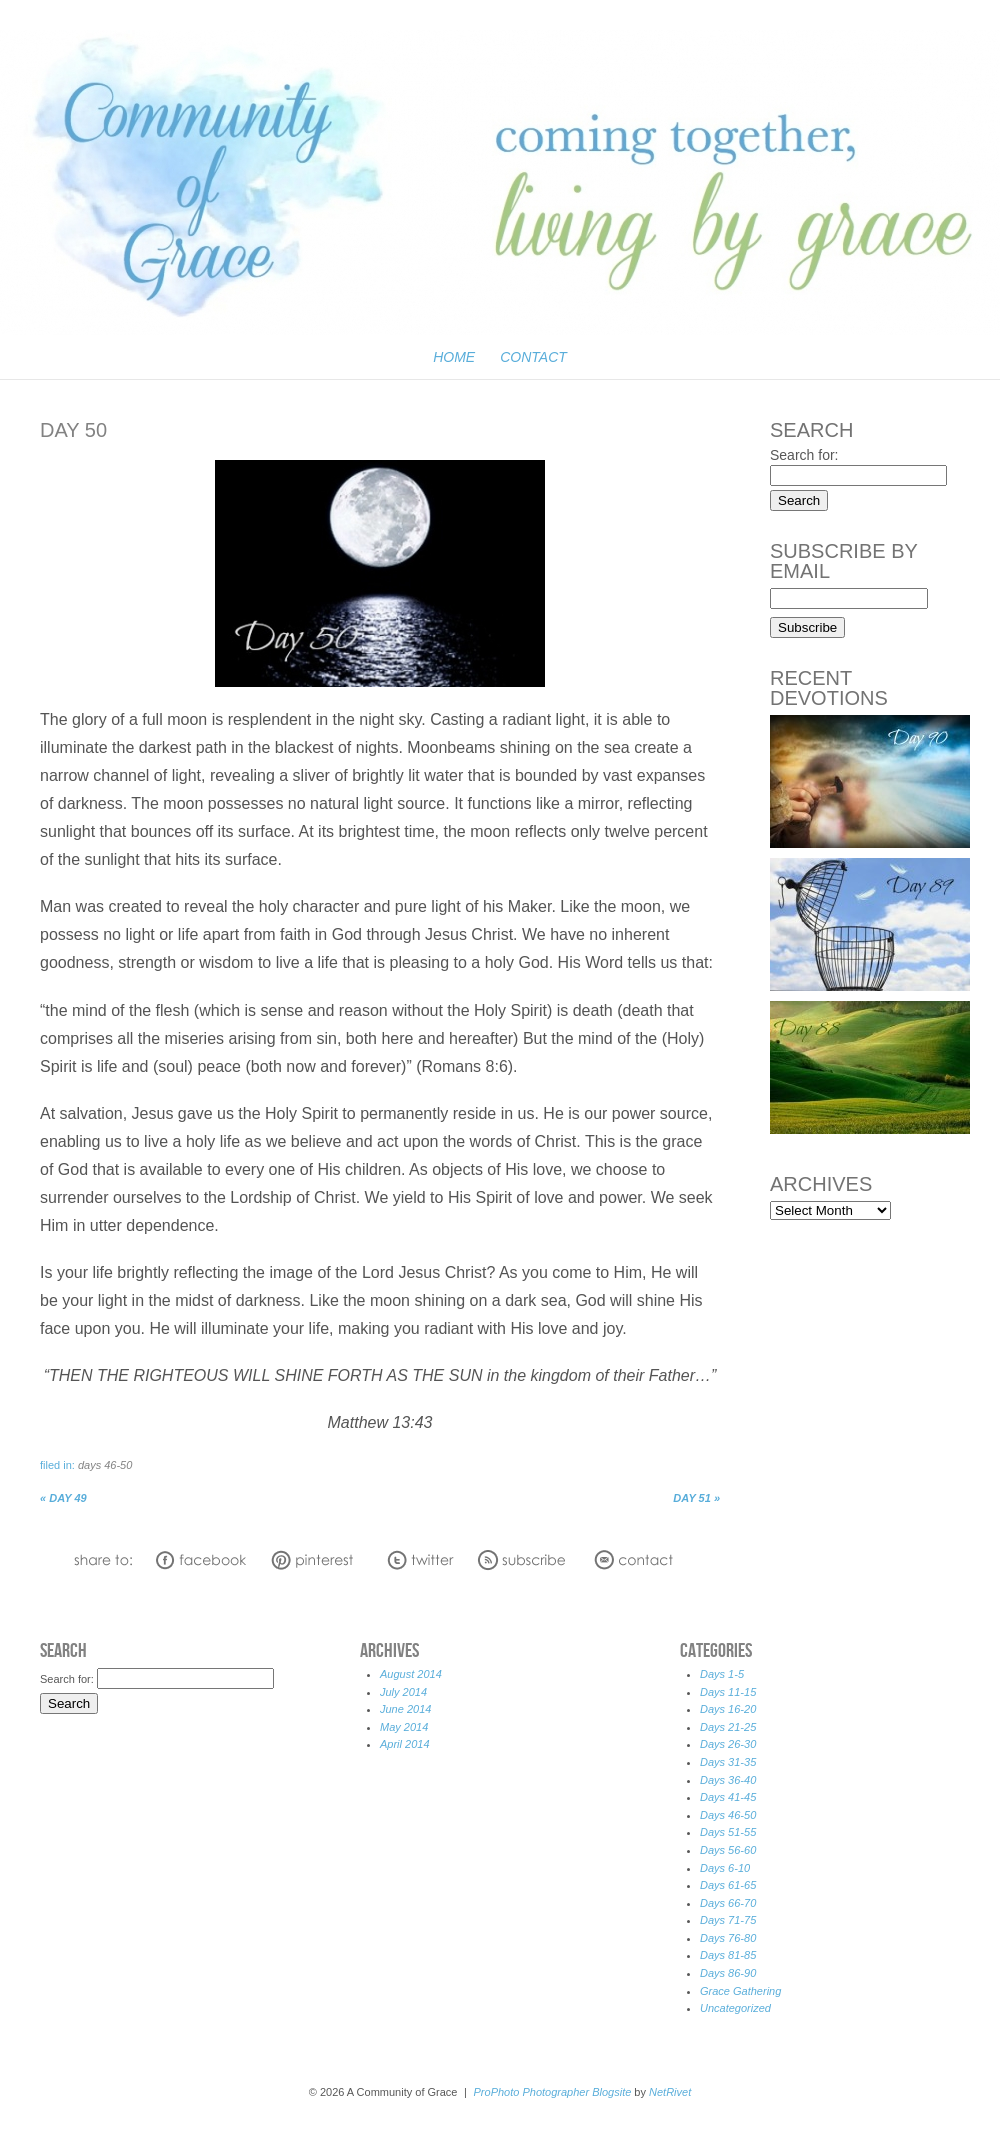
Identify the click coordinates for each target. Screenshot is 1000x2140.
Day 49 (63, 1498)
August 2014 (411, 1674)
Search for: (804, 455)
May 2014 (404, 1727)
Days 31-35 (728, 1762)
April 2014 (405, 1744)
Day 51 (696, 1498)
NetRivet (670, 2092)
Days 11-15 (728, 1692)
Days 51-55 (728, 1832)
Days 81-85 (728, 1955)
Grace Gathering (740, 1991)
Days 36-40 (728, 1780)
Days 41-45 (728, 1797)
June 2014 (405, 1709)
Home (454, 357)
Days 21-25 (728, 1727)
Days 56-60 (728, 1850)
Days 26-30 (728, 1744)
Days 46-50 (105, 1465)
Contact (533, 357)
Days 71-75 (728, 1920)
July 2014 (403, 1692)
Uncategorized (735, 2008)
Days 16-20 (728, 1709)
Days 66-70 (728, 1903)
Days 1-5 (722, 1674)
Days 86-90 (728, 1973)
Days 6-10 (725, 1868)
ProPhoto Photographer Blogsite (553, 2092)
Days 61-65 (728, 1885)
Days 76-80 (728, 1938)
